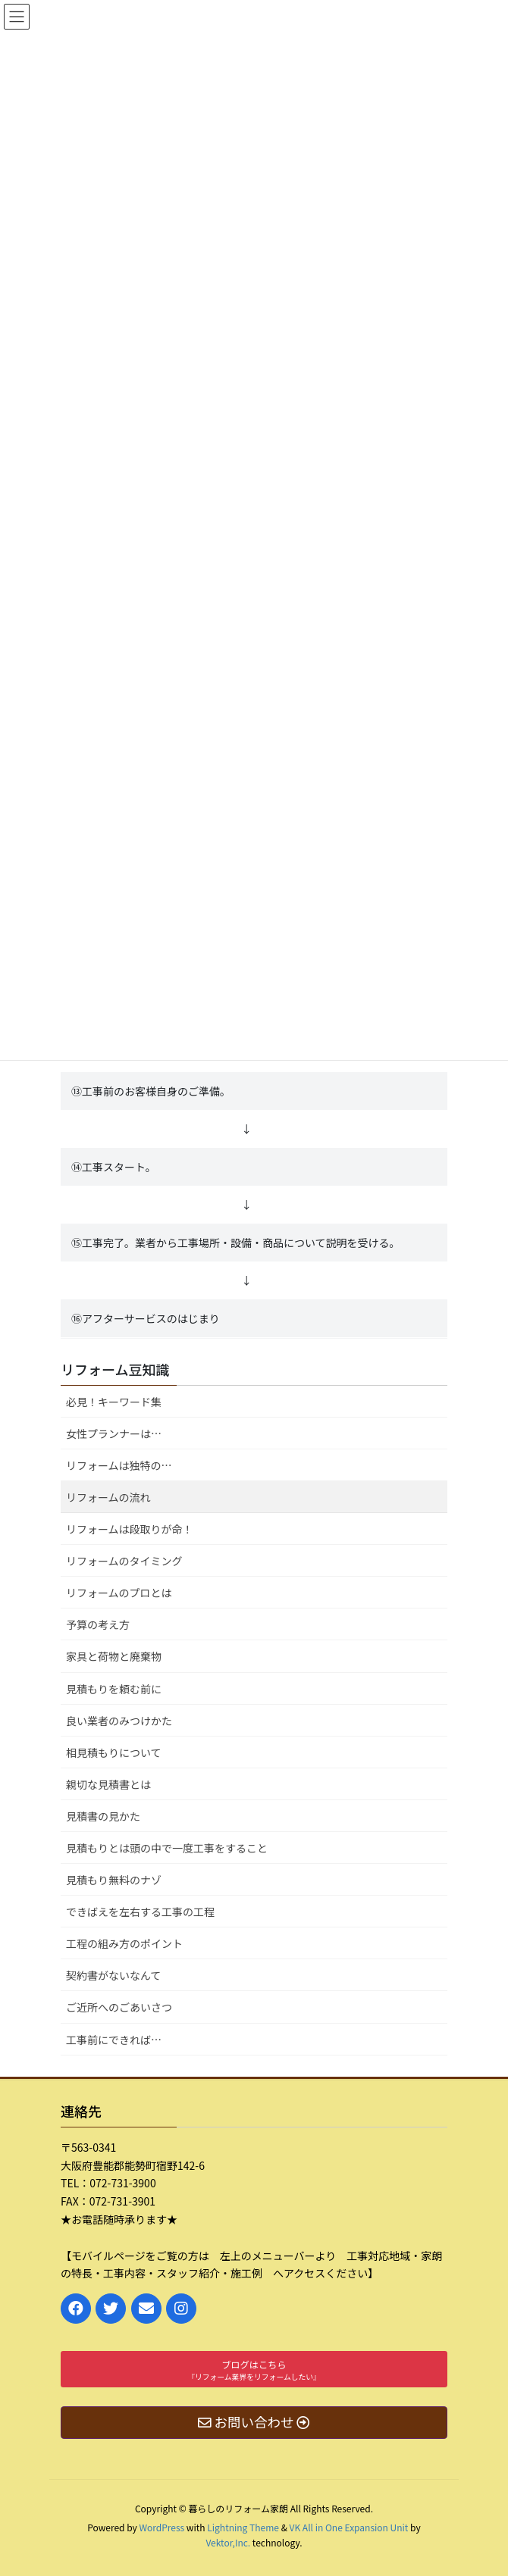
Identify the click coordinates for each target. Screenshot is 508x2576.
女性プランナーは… (113, 1433)
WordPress (161, 2527)
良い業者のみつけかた (119, 1720)
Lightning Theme (243, 2527)
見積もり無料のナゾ (113, 1879)
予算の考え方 (98, 1624)
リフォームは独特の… (119, 1465)
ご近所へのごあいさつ (119, 2007)
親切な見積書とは (108, 1784)
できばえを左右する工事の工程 (140, 1911)
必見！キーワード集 (113, 1401)
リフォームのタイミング (124, 1560)
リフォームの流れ (108, 1497)
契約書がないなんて (113, 1975)
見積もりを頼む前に (113, 1688)
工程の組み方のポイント (124, 1943)
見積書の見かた (103, 1816)
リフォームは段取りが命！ (129, 1529)
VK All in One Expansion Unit (349, 2527)
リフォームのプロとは (119, 1592)
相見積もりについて (113, 1752)
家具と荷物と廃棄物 (113, 1656)
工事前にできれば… (113, 2039)
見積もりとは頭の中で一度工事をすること (167, 1847)
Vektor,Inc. (227, 2542)
